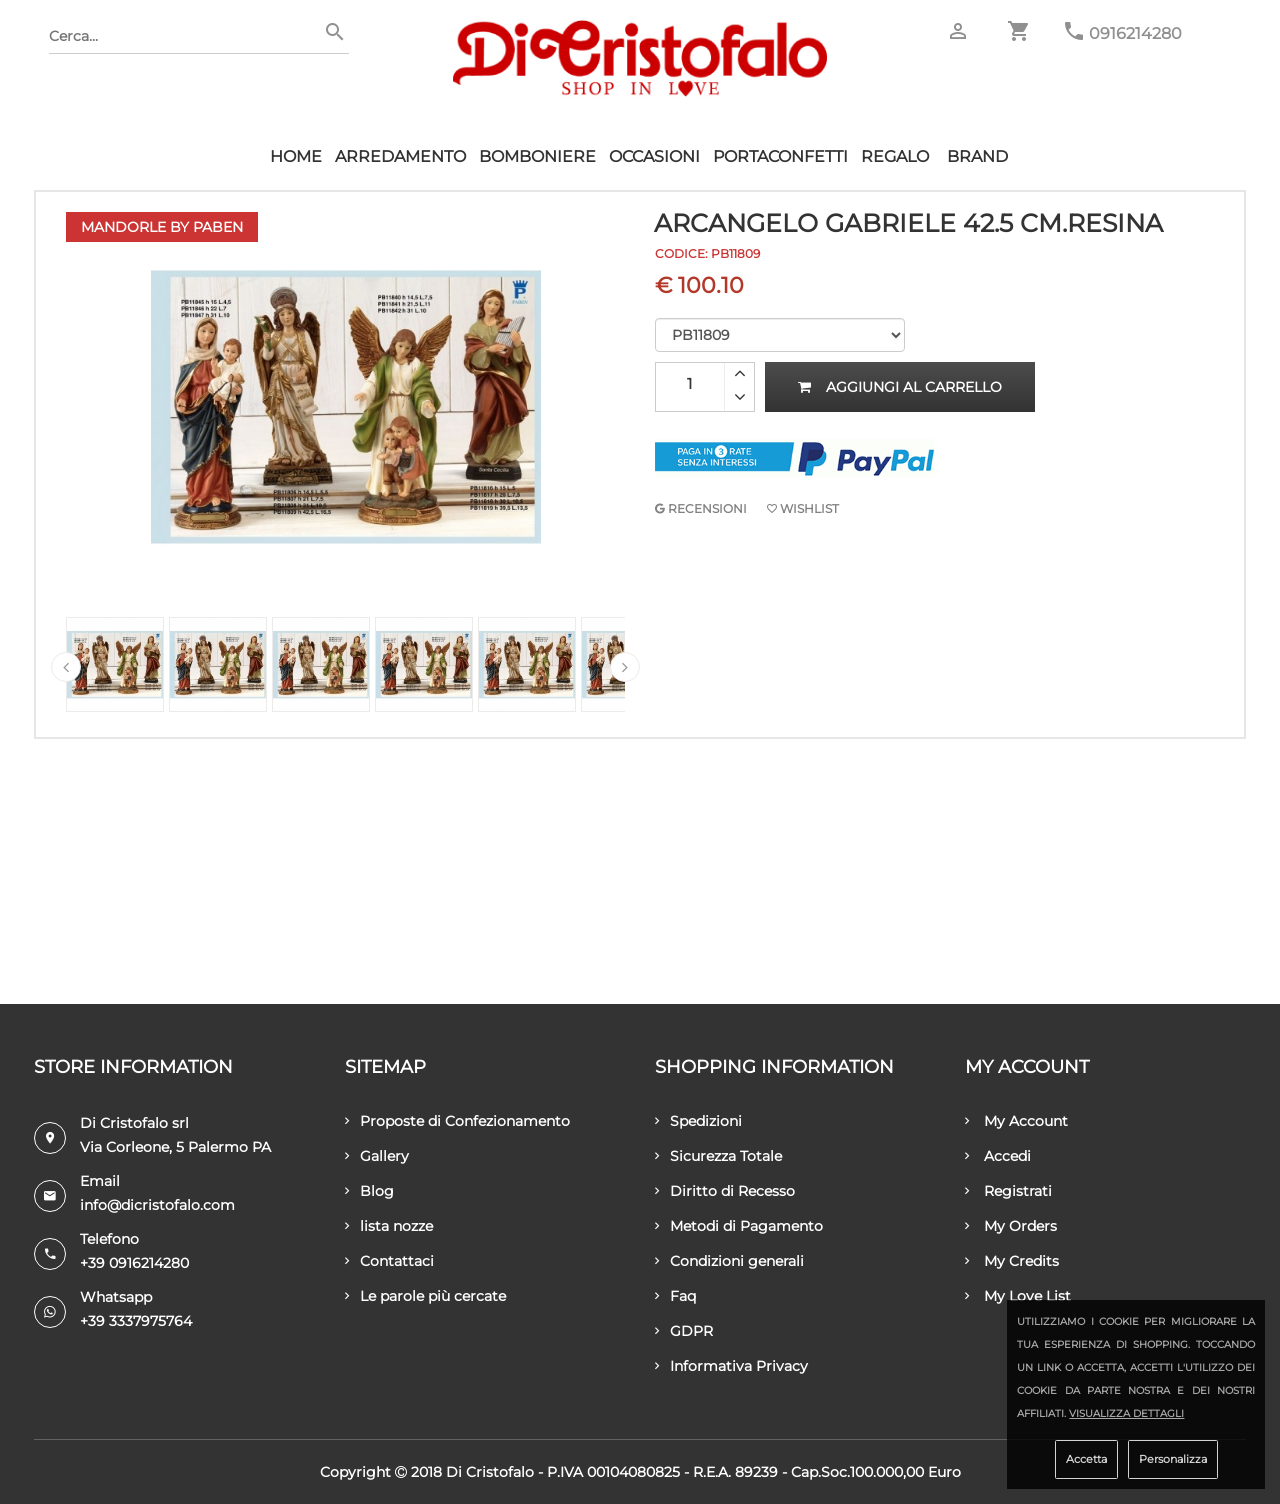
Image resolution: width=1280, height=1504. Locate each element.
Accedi (998, 1156)
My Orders (1011, 1226)
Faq (675, 1296)
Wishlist (803, 508)
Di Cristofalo (490, 1472)
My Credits (1012, 1261)
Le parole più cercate (425, 1296)
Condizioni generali (729, 1261)
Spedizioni (698, 1121)
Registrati (1008, 1191)
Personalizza (1173, 1459)
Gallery (377, 1156)
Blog (369, 1191)
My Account (1016, 1121)
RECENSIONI (701, 508)
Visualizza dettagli (1126, 1413)
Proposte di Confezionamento (457, 1121)
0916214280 (1135, 33)
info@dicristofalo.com (157, 1205)
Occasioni (654, 156)
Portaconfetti (780, 156)
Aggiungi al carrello (900, 387)
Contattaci (389, 1261)
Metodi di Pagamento (739, 1226)
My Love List (1018, 1296)
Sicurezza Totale (718, 1156)
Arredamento (400, 156)
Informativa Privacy (731, 1366)
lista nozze (389, 1226)
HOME (296, 156)
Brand (977, 156)
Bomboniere (537, 156)
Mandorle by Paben (162, 227)
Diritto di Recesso (725, 1191)
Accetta (1086, 1459)
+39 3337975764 (136, 1321)
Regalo (895, 156)
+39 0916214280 (134, 1263)
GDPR (684, 1331)
